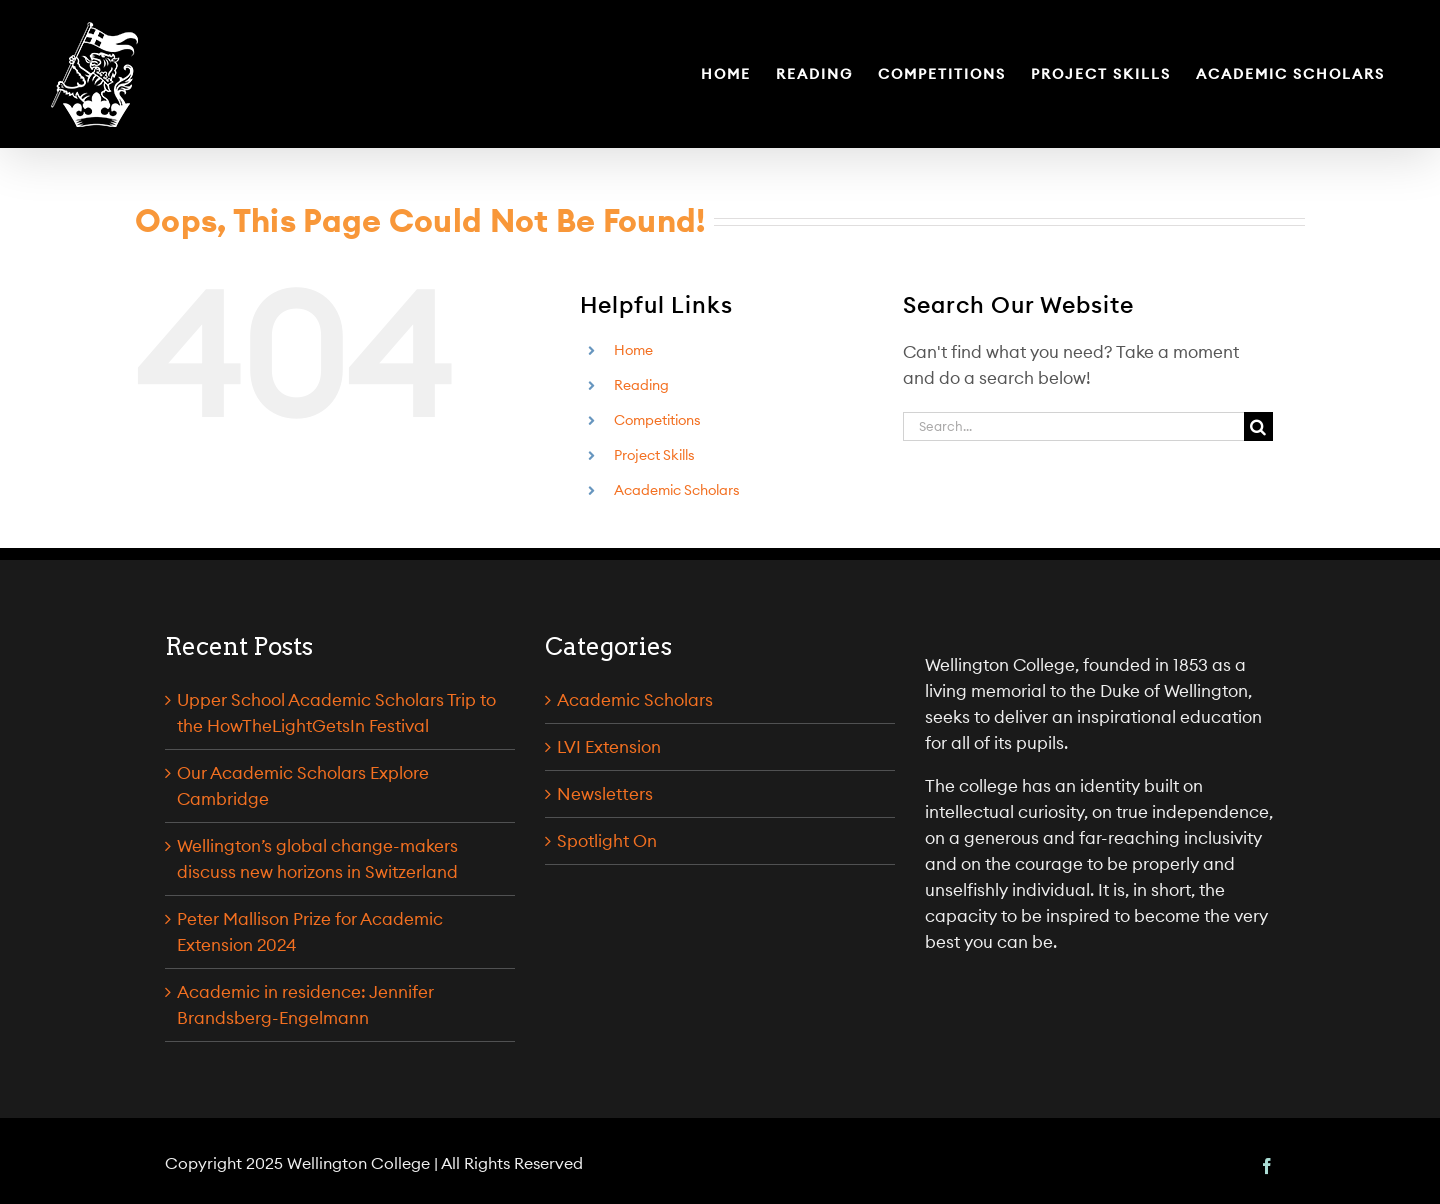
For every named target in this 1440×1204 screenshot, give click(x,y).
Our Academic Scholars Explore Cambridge (303, 786)
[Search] (1258, 426)
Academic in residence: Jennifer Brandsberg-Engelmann (305, 1005)
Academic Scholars (677, 490)
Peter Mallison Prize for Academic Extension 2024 (310, 932)
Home (633, 350)
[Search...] (1073, 426)
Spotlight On (607, 841)
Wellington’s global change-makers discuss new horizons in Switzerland (317, 859)
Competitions (657, 420)
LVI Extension (609, 747)
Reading (641, 385)
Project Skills (654, 455)
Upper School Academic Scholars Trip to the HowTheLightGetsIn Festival (336, 713)
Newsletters (605, 794)
